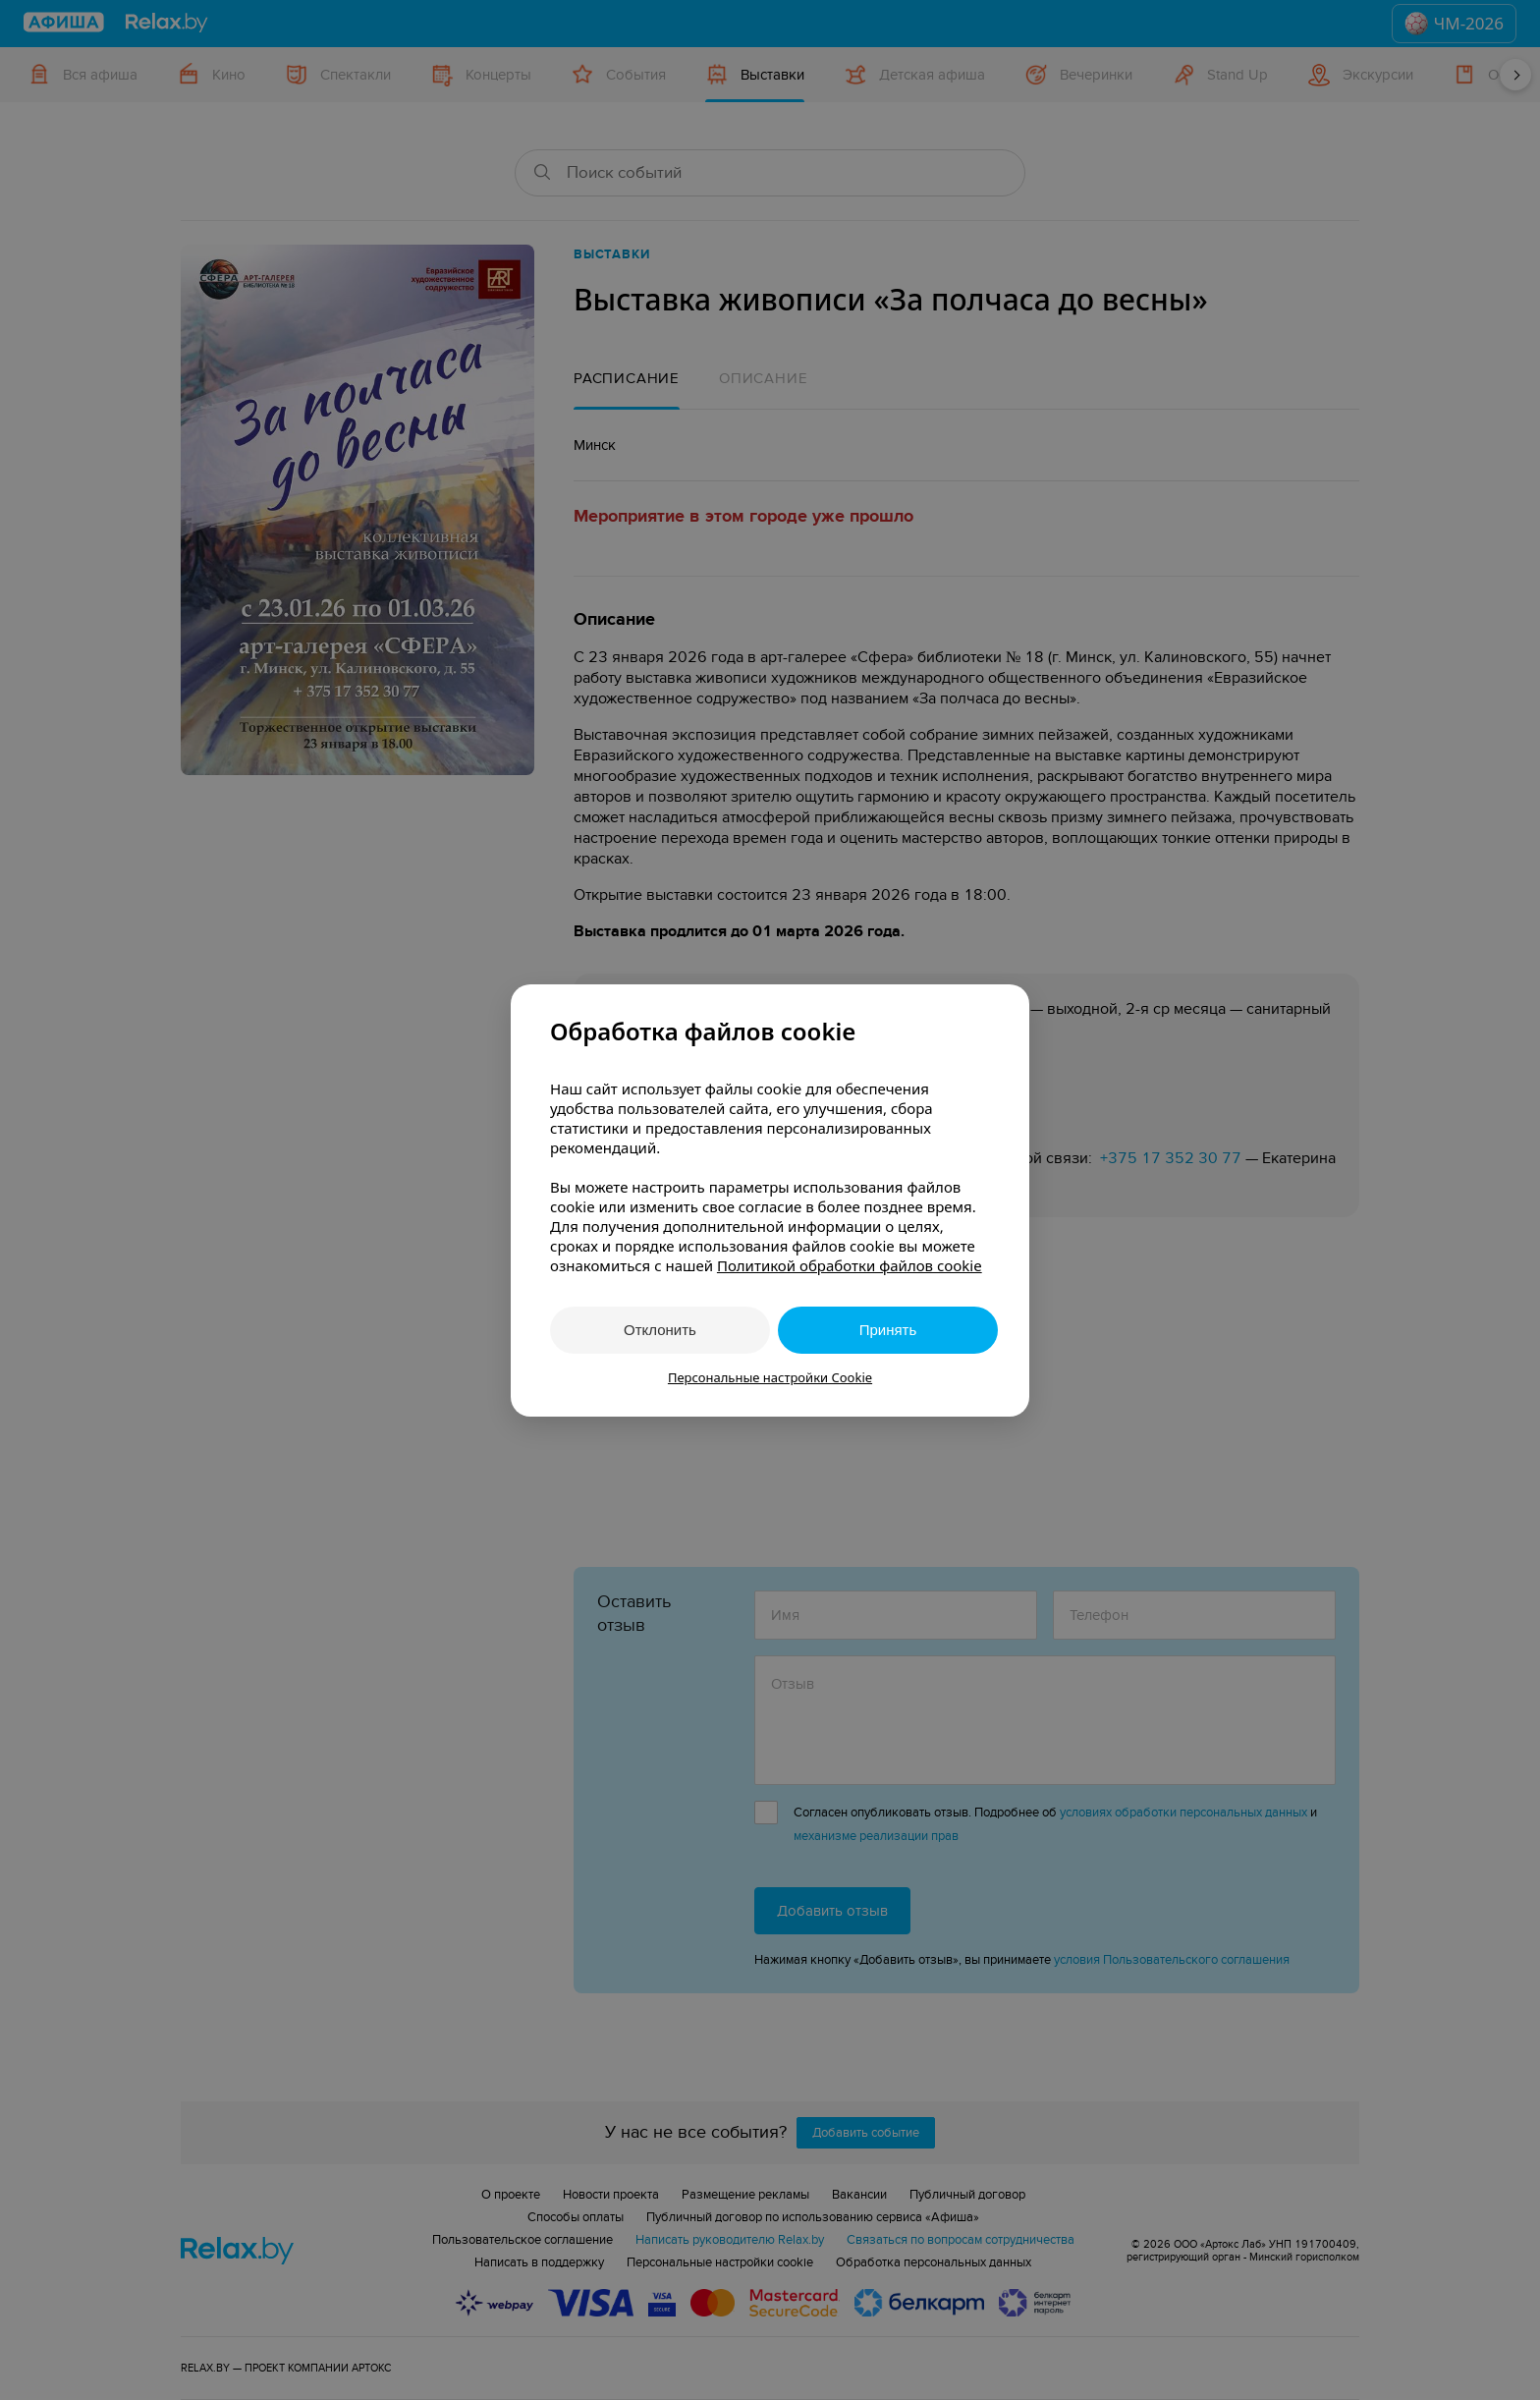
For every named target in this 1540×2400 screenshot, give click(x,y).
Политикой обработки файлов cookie (849, 1265)
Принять (888, 1329)
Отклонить (660, 1329)
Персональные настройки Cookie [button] (770, 1377)
